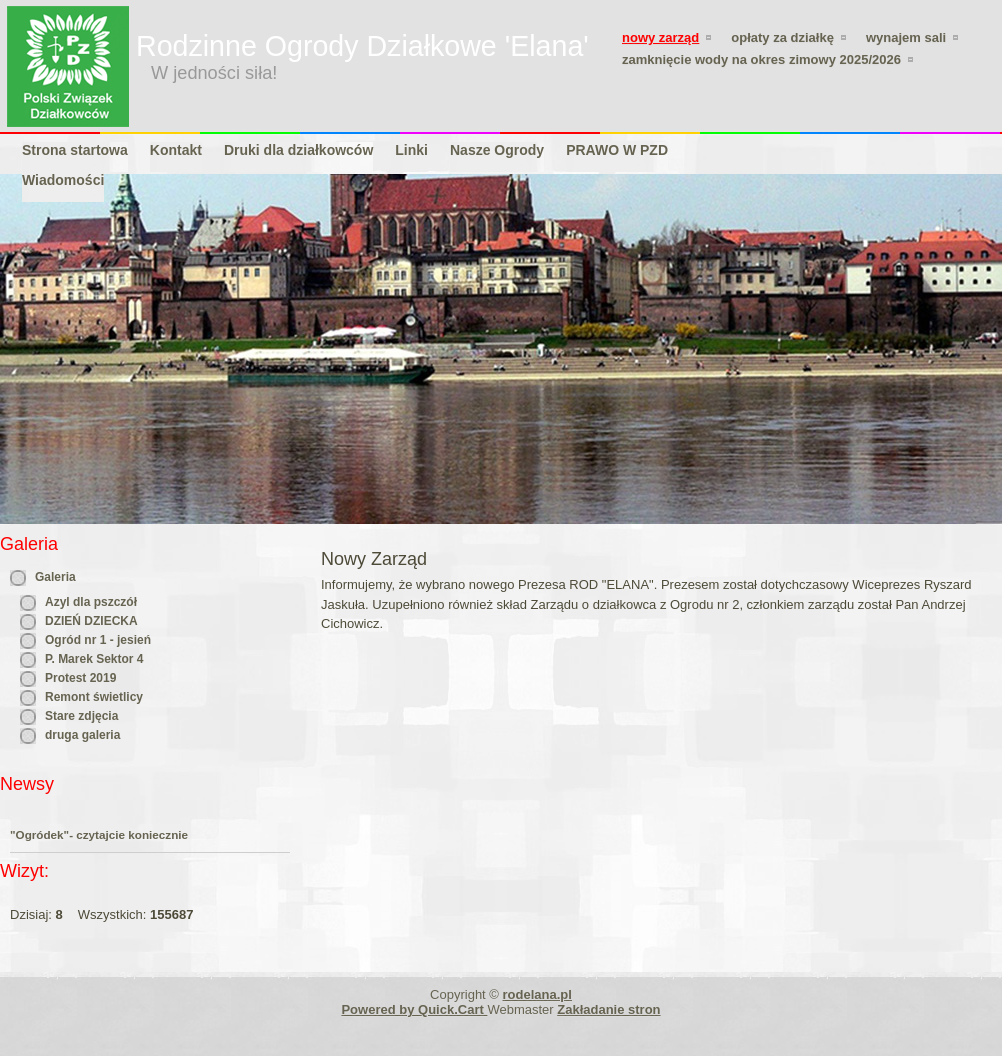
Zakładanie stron (608, 1009)
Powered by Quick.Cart (414, 1009)
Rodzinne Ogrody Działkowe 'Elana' (362, 46)
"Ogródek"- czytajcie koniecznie (99, 834)
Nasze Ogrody (497, 150)
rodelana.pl (537, 994)
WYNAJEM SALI (906, 37)
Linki (411, 150)
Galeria (55, 577)
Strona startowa (75, 150)
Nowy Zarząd (660, 37)
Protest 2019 (80, 678)
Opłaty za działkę (782, 37)
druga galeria (82, 735)
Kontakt (176, 150)
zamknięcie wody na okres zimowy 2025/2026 (761, 59)
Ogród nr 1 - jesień (98, 640)
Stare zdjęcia (81, 716)
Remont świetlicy (94, 697)
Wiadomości (63, 180)
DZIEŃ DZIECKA (91, 621)
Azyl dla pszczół (91, 602)
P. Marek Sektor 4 (94, 659)
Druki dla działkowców (298, 150)
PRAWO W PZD (617, 150)
